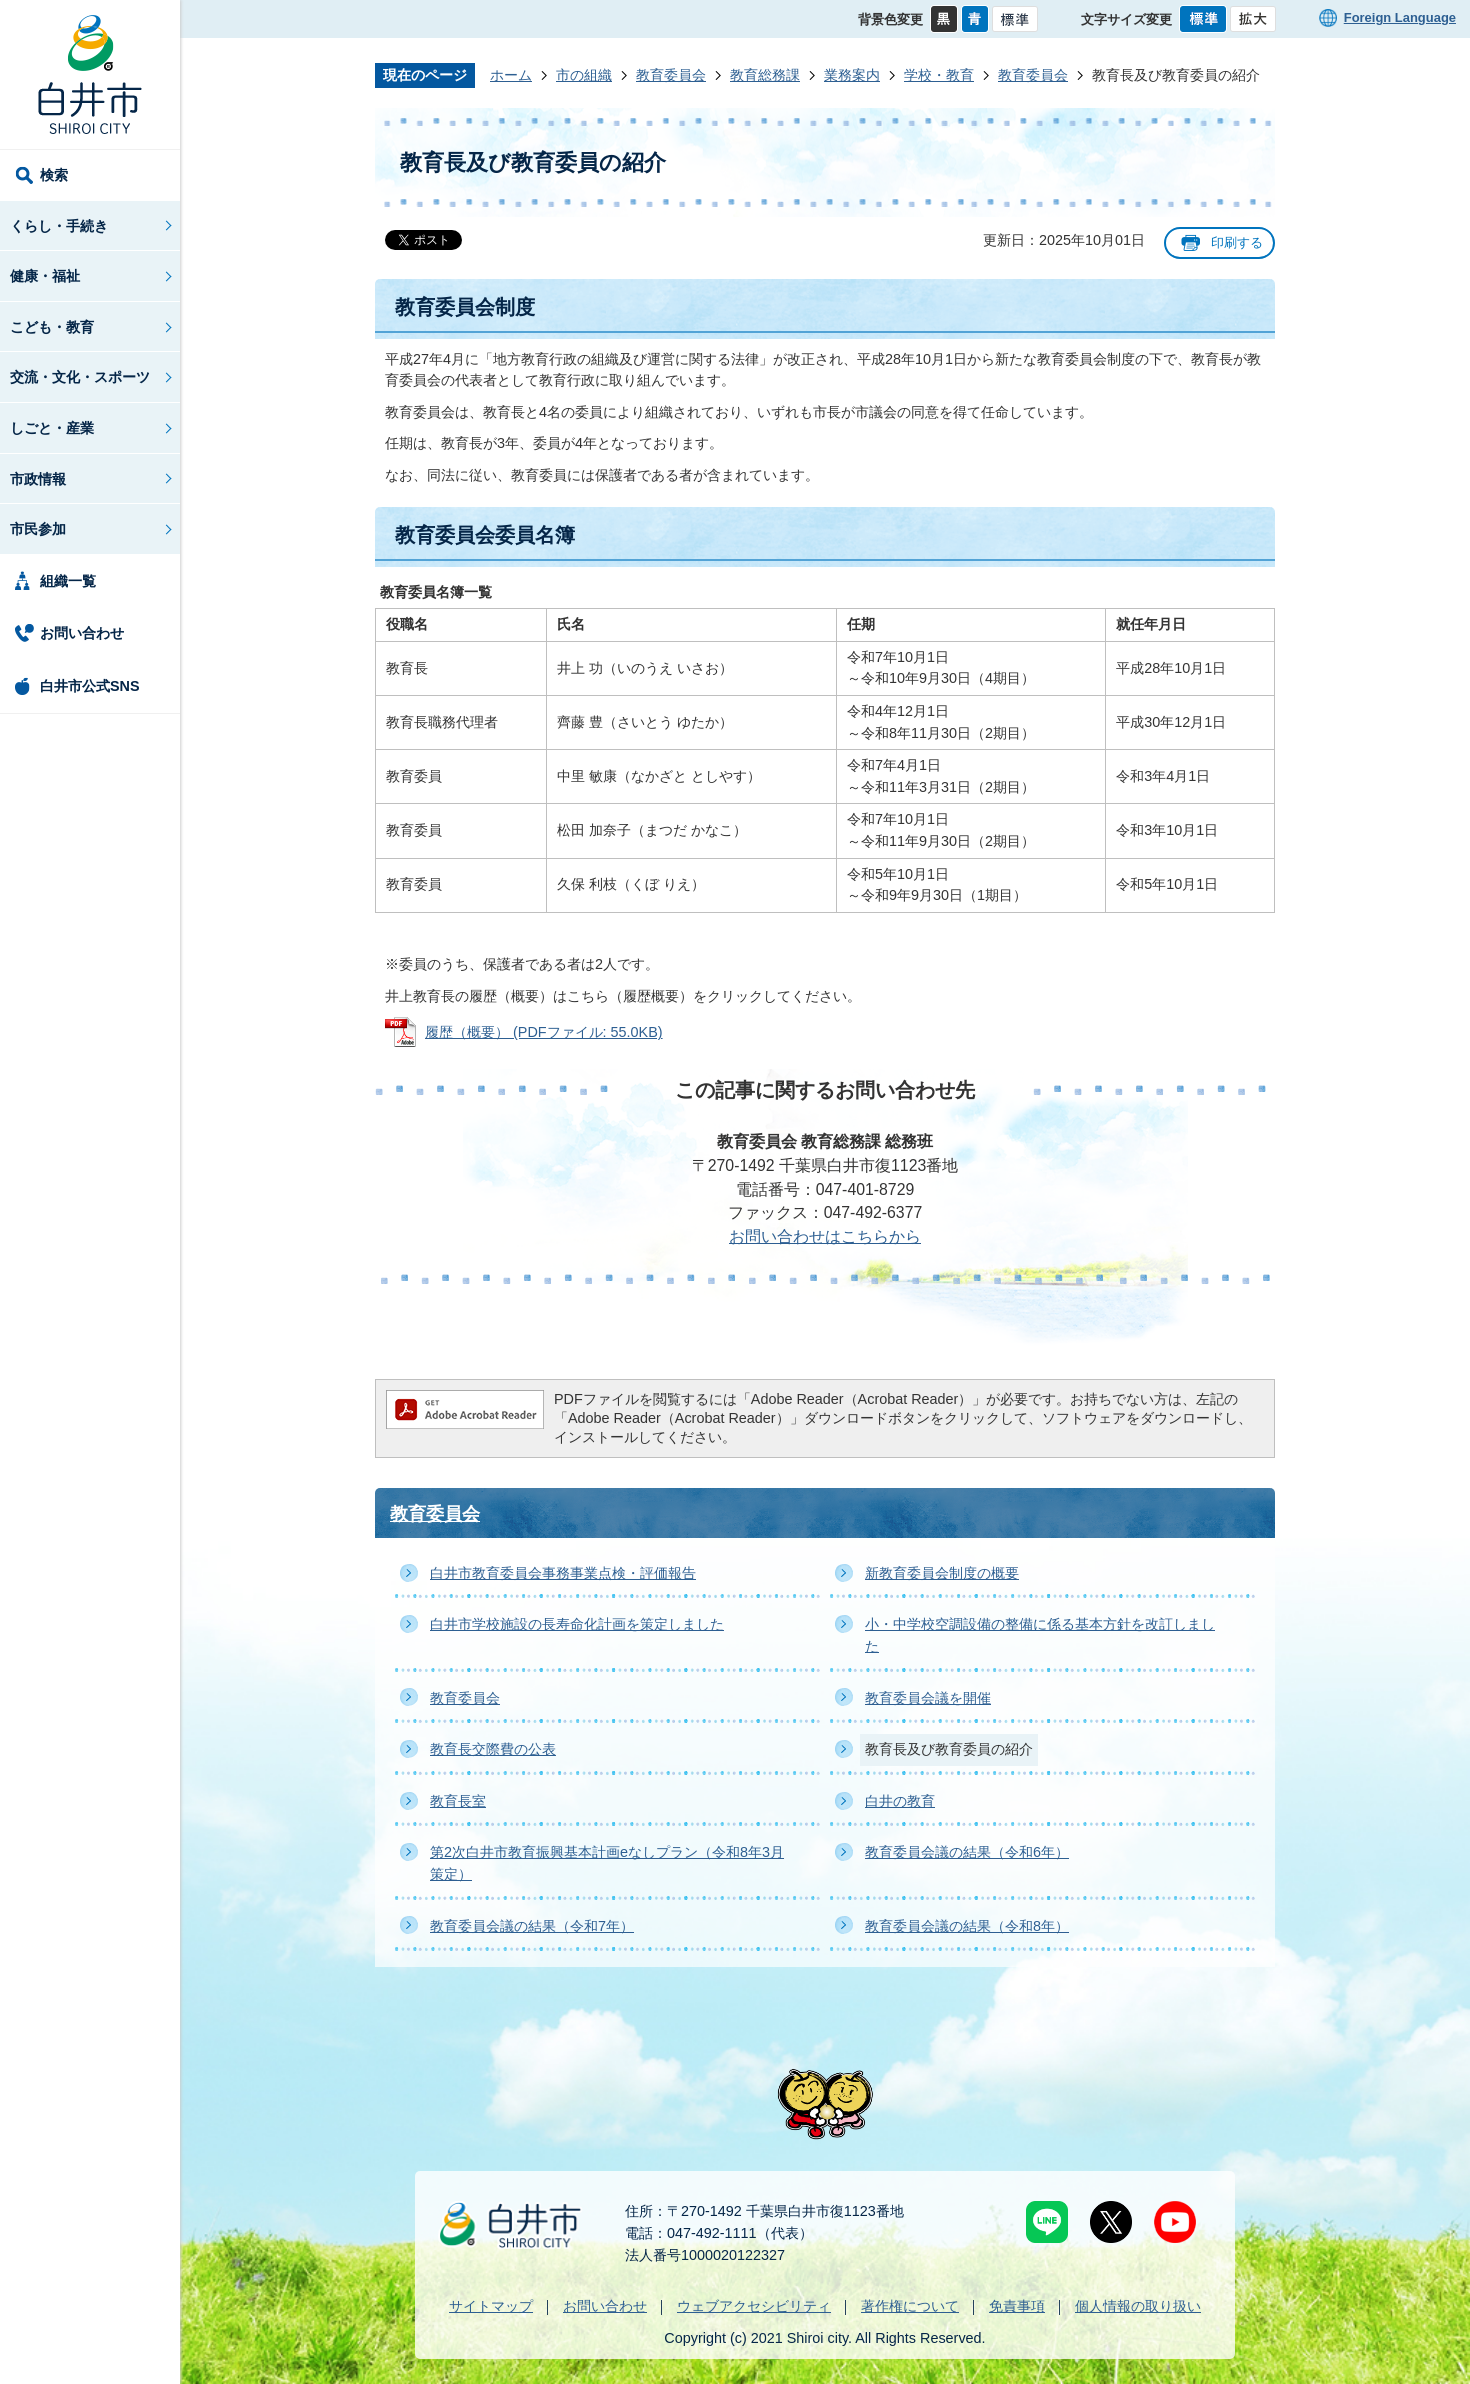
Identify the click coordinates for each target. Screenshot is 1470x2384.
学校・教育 (939, 75)
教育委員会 (671, 75)
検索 (54, 175)
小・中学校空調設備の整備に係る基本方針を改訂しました (1040, 1635)
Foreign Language (1400, 17)
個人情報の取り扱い (1138, 2306)
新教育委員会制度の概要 (942, 1573)
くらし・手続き (59, 226)
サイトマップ (491, 2306)
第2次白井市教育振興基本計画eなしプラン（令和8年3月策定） (607, 1863)
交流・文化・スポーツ (80, 377)
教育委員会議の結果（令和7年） (532, 1926)
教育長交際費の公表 (493, 1749)
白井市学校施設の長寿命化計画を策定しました (577, 1624)
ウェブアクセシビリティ (754, 2306)
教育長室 (458, 1801)
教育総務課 (765, 75)
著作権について (910, 2306)
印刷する (1237, 242)
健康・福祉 (45, 276)
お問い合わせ (82, 633)
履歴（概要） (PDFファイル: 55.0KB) (544, 1032)
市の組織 (584, 75)
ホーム (511, 75)
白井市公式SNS (90, 686)
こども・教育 (52, 327)
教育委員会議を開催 (928, 1698)
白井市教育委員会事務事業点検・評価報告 (563, 1573)
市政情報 (38, 479)
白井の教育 (900, 1801)
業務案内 (852, 75)
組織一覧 (68, 581)
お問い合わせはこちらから (825, 1236)
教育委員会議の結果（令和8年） (967, 1926)
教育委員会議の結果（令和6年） (967, 1852)
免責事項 (1017, 2306)
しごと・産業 (52, 428)
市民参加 (38, 529)
